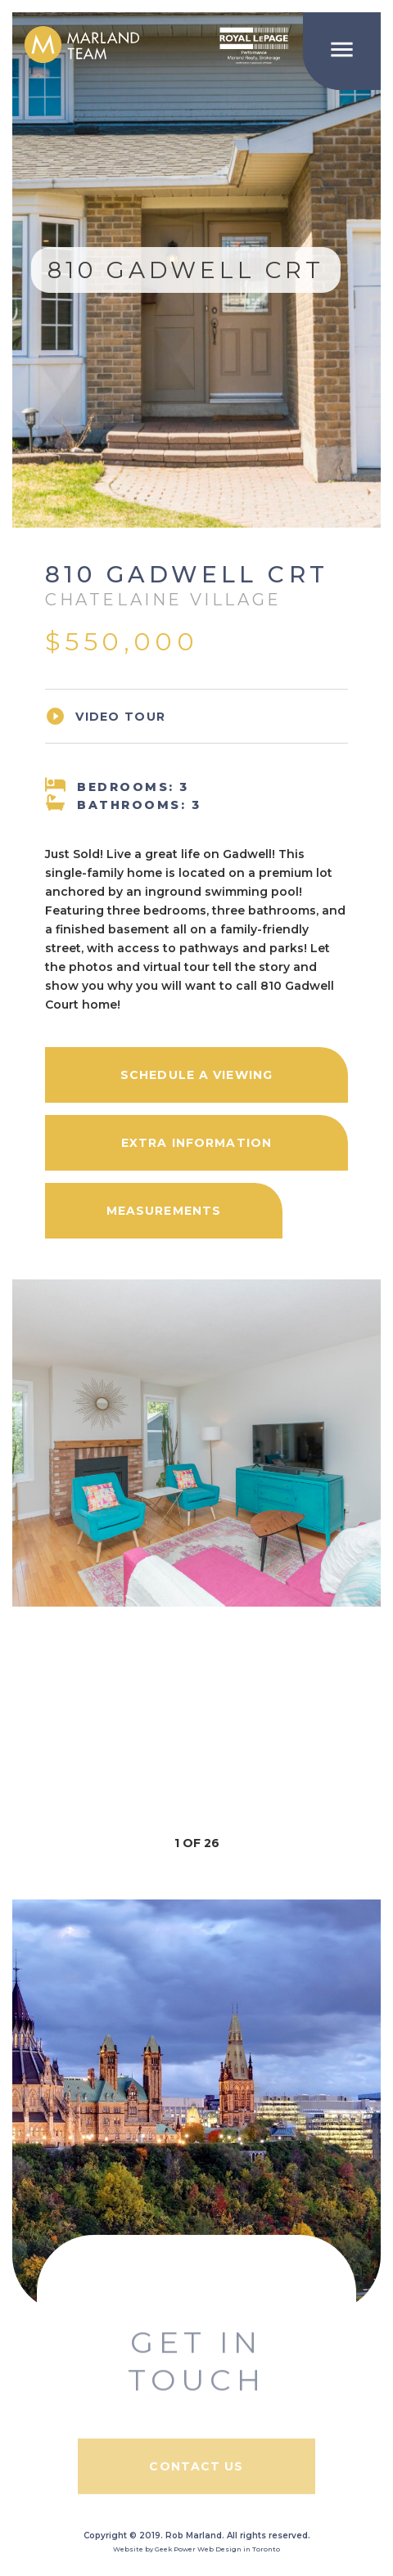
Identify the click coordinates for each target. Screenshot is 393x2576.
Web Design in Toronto (238, 2549)
